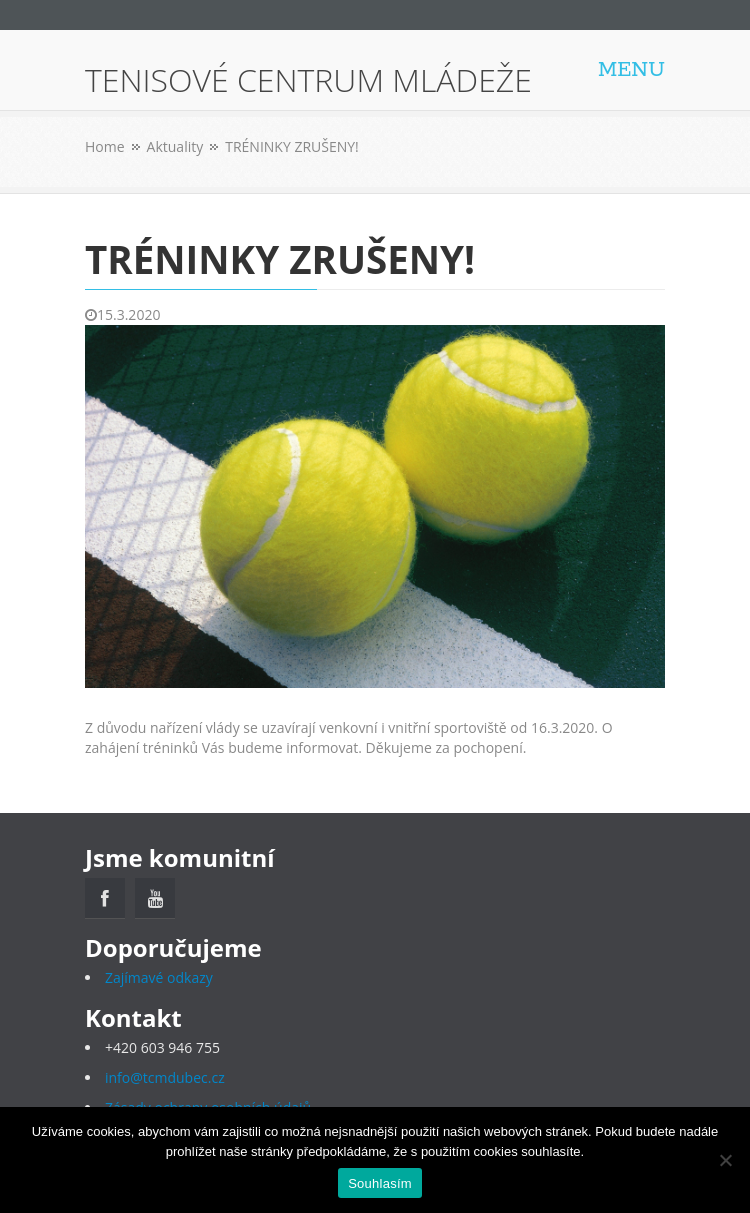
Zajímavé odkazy (159, 977)
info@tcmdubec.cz (165, 1077)
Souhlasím (380, 1183)
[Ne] (725, 1160)
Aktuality (175, 146)
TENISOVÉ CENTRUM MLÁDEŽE (308, 80)
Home (105, 146)
